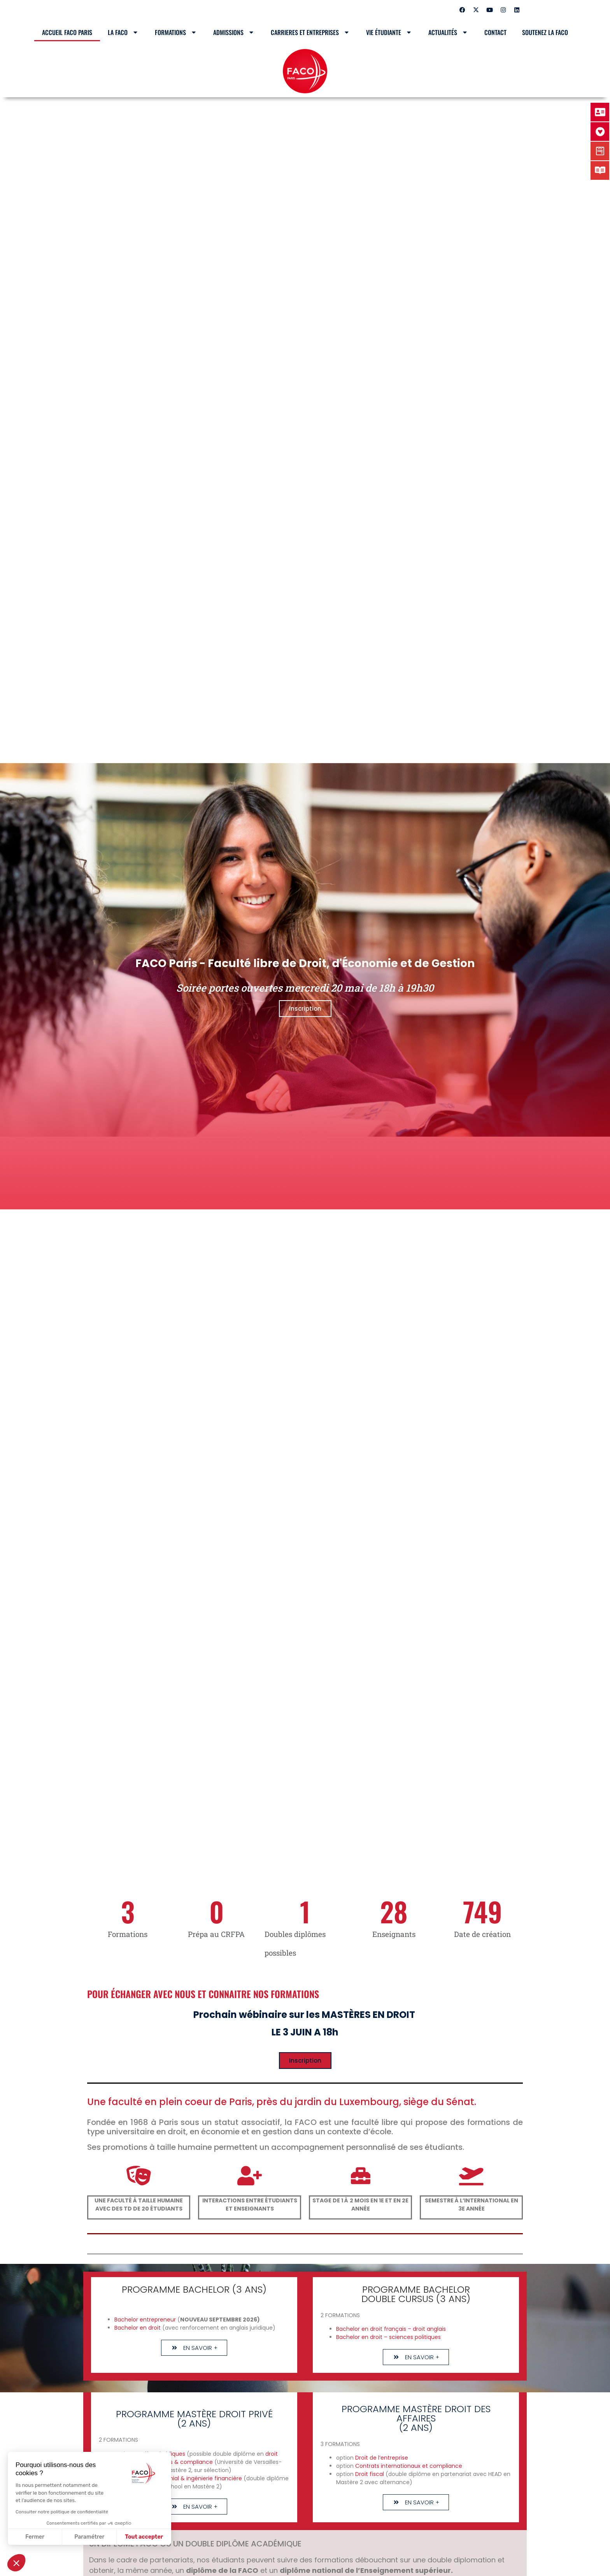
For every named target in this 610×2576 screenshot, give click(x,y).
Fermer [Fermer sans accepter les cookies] (34, 2537)
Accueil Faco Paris (67, 32)
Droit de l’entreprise (381, 2458)
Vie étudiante (389, 32)
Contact (495, 32)
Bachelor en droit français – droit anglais (391, 2329)
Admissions (234, 32)
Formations (176, 32)
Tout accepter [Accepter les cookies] (144, 2537)
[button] (16, 2562)
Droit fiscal (369, 2474)
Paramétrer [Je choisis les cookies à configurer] (89, 2537)
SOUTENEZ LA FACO (545, 32)
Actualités (448, 32)
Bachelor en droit (137, 2328)
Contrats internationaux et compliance (408, 2466)
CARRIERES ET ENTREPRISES (311, 32)
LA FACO (123, 32)
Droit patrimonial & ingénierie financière (187, 2478)
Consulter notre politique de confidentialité (62, 2512)
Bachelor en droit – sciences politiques (388, 2337)
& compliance (193, 2462)
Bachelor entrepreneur (145, 2319)
